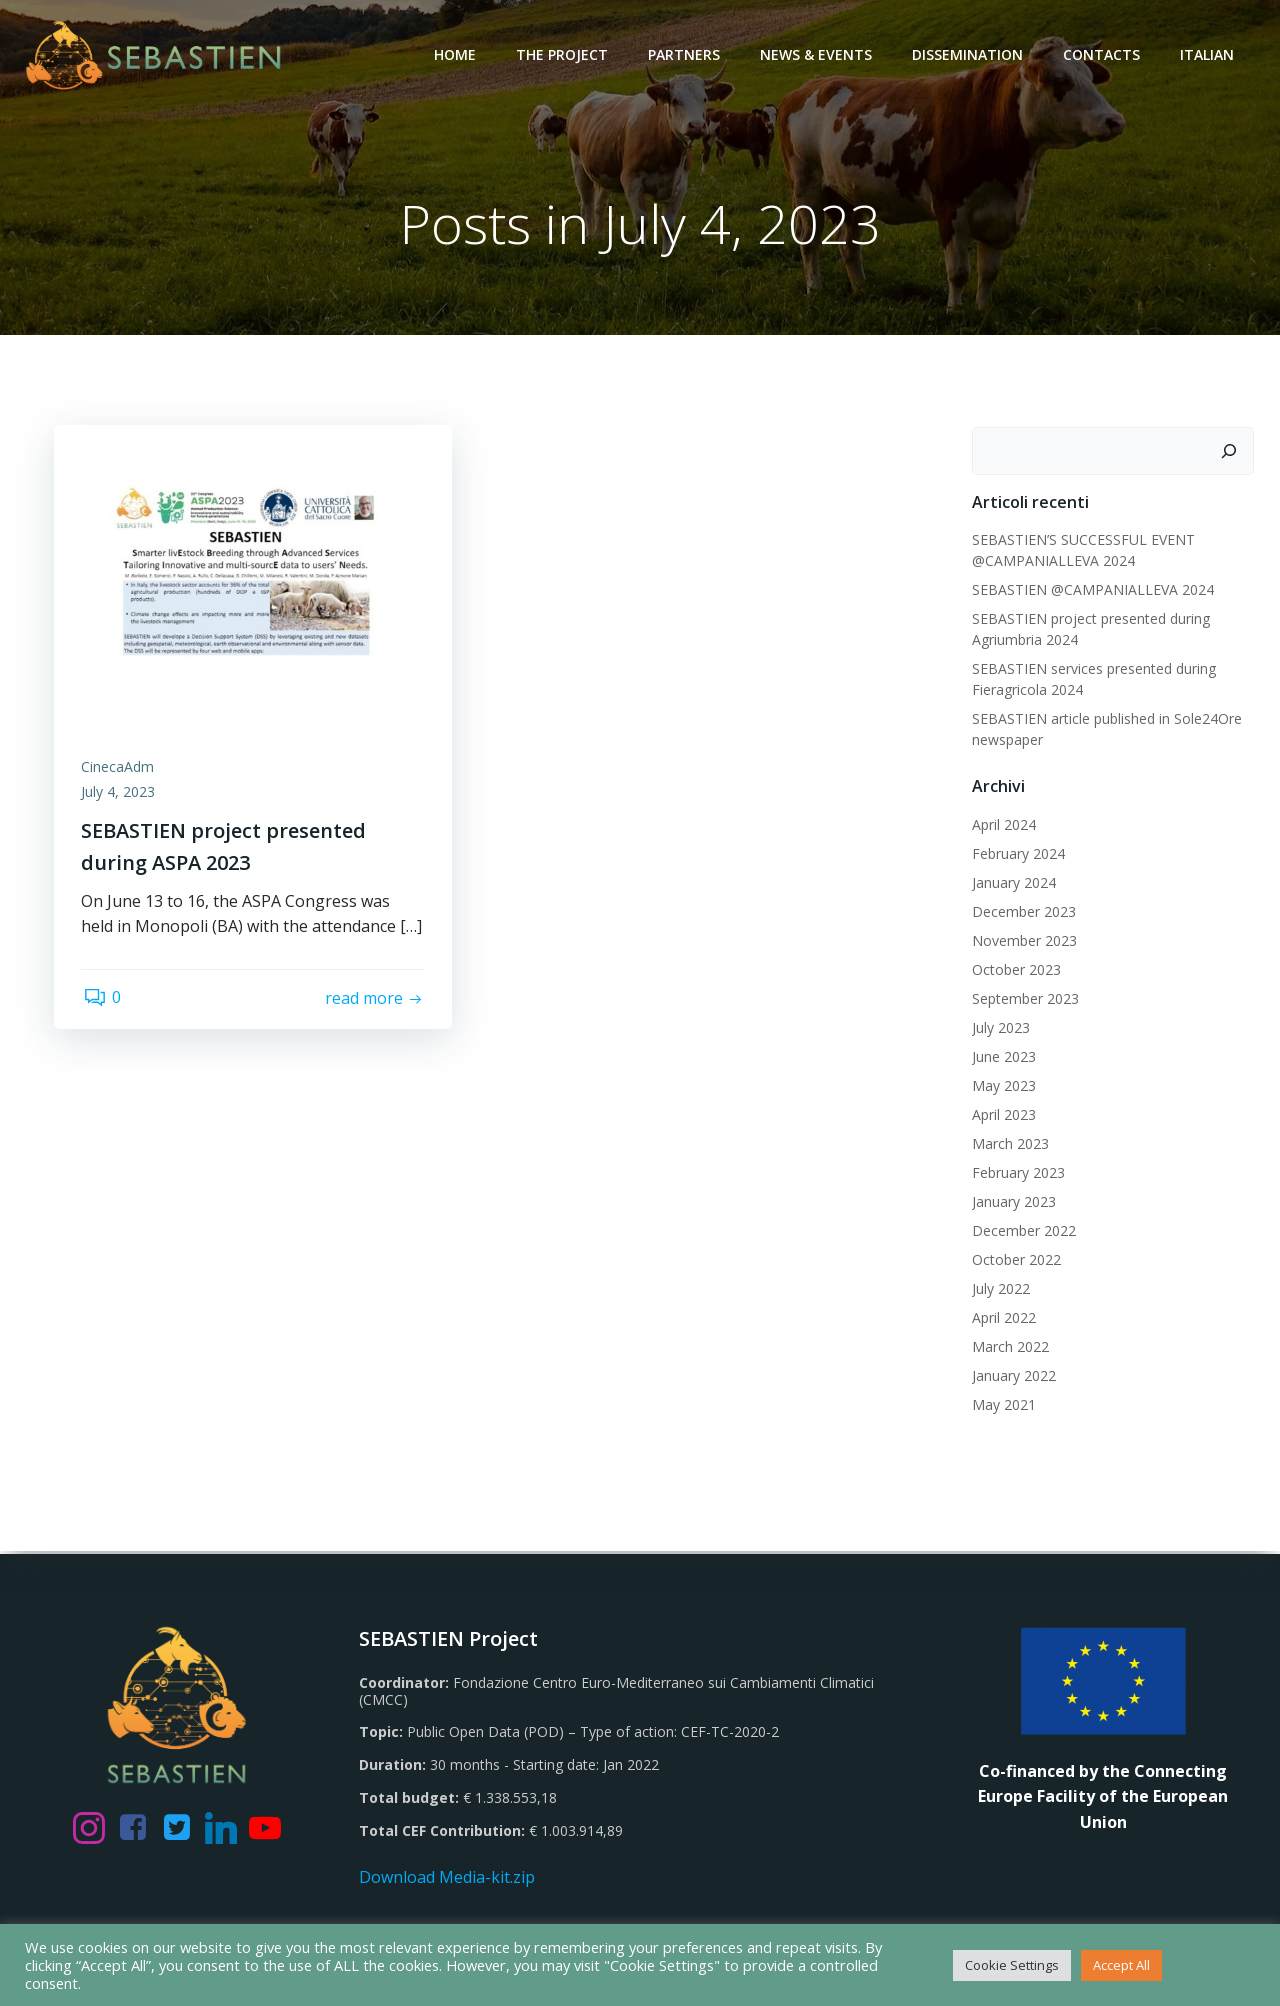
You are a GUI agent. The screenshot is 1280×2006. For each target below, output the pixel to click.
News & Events (818, 54)
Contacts (1103, 54)
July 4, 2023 (121, 796)
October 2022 (1015, 1260)
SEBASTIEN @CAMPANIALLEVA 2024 (1092, 590)
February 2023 (1017, 1173)
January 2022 (1013, 1376)
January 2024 (1013, 883)
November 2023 (1023, 941)
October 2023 (1015, 970)
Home (457, 54)
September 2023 (1024, 999)
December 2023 (1023, 912)
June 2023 (1003, 1057)
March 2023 (1009, 1144)
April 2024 (1003, 825)
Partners (686, 54)
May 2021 (1003, 1405)
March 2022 (1009, 1347)
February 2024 (1017, 854)
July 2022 (1000, 1289)
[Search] (1231, 452)
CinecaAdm (120, 770)
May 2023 (1003, 1086)
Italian (1209, 54)
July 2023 (1000, 1028)
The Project (564, 54)
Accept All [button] (1121, 1965)
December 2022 (1023, 1231)
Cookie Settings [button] (1012, 1965)
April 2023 (1003, 1115)
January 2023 (1013, 1202)
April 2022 (1003, 1318)
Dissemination (969, 54)
